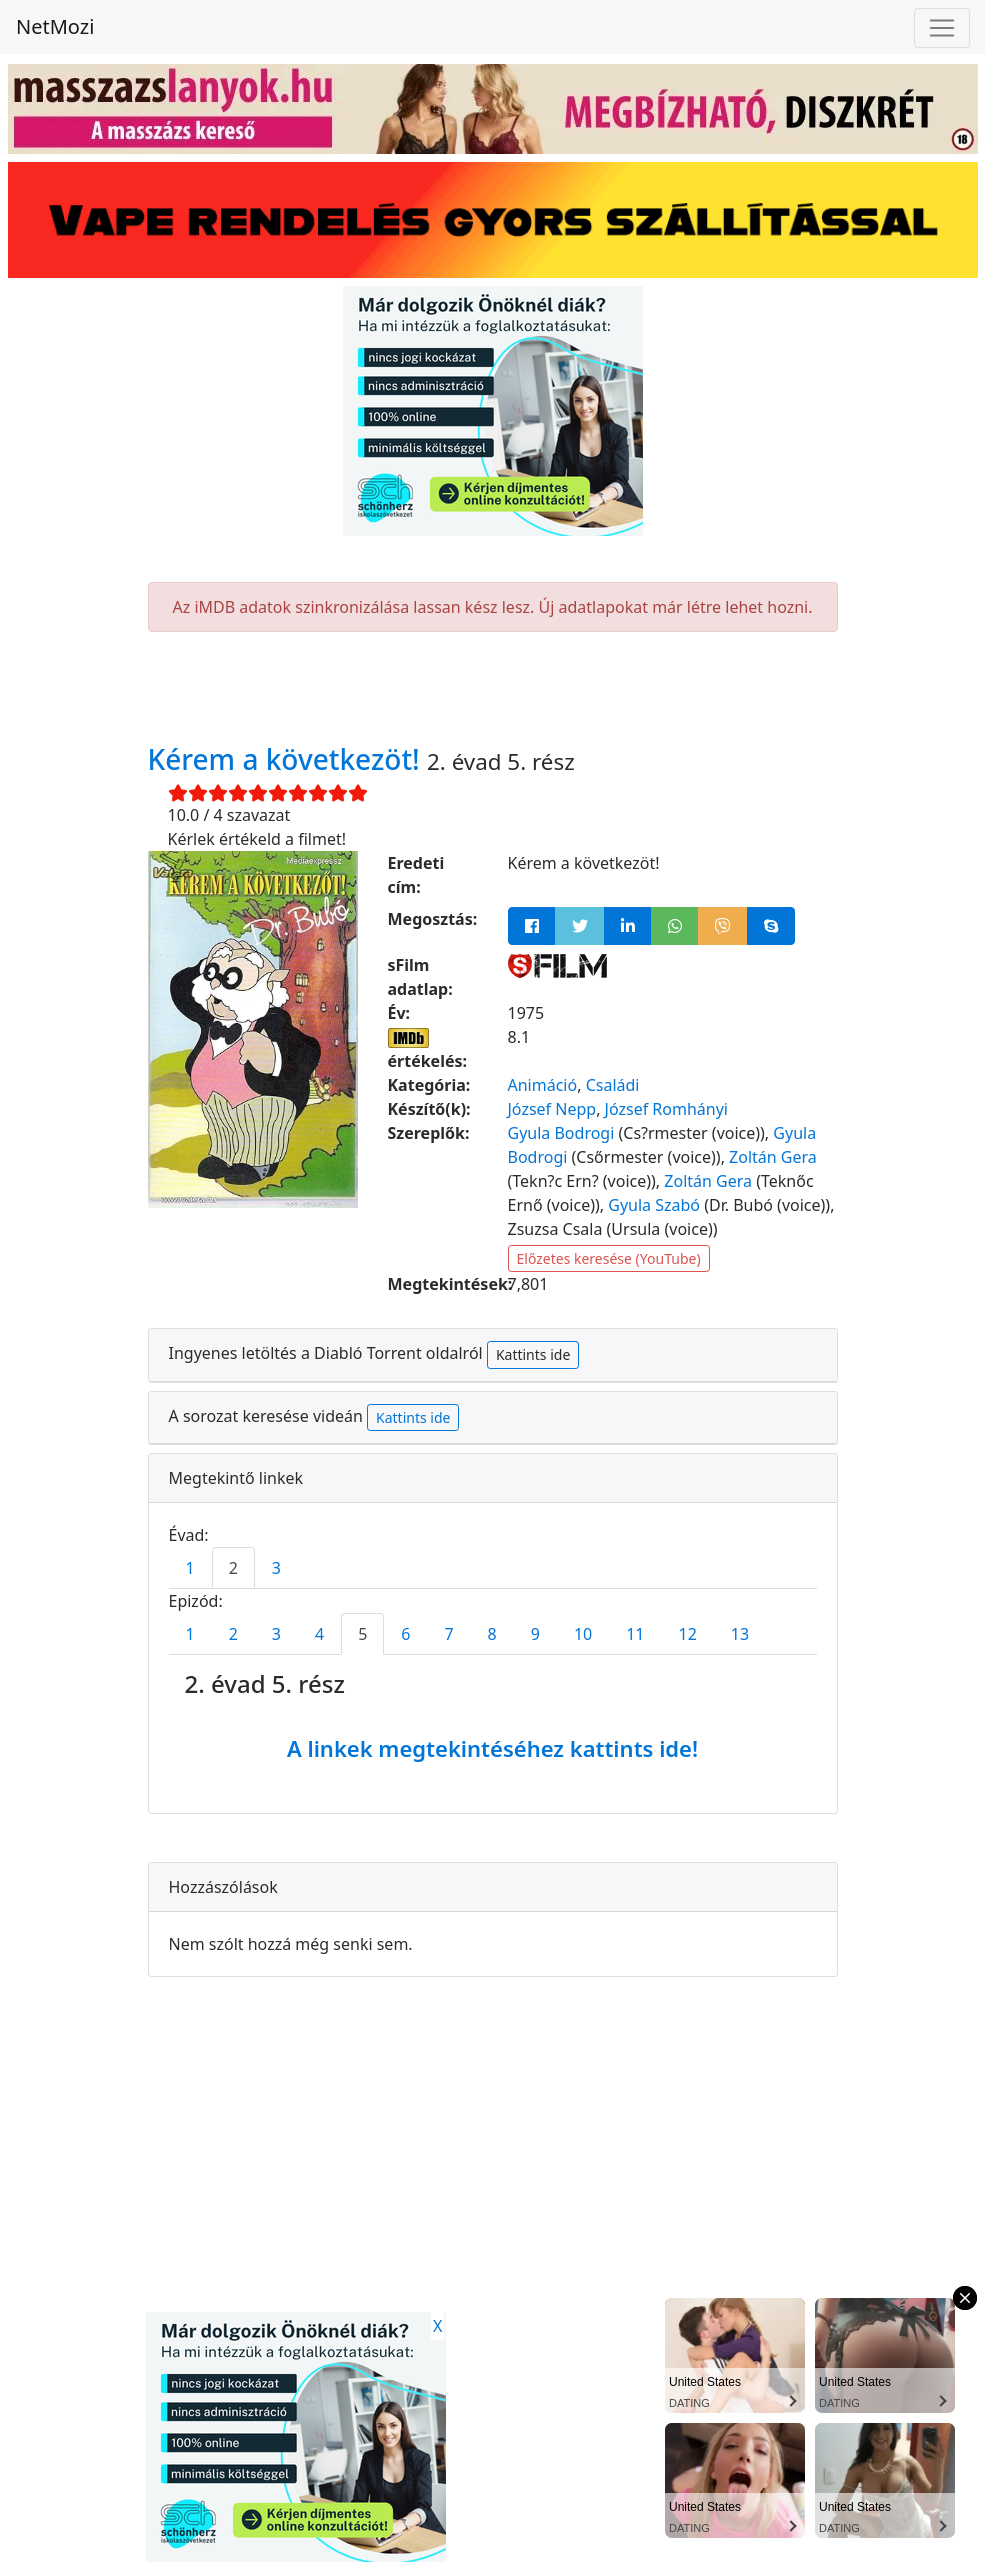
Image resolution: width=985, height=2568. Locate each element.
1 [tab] (190, 1568)
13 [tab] (740, 1634)
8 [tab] (492, 1634)
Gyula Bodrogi (561, 1133)
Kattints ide (533, 1354)
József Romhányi (666, 1109)
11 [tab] (635, 1634)
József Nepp (552, 1109)
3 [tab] (276, 1568)
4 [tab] (319, 1634)
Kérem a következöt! (288, 759)
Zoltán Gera (773, 1157)
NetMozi (55, 26)
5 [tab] (362, 1634)
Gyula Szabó (654, 1205)
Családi (613, 1085)
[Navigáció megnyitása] (942, 28)
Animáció (543, 1085)
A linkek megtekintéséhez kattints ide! (492, 1748)
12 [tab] (688, 1634)
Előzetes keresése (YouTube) (609, 1258)
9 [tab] (535, 1634)
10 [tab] (583, 1634)
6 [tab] (405, 1634)
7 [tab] (448, 1634)
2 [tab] (233, 1568)
